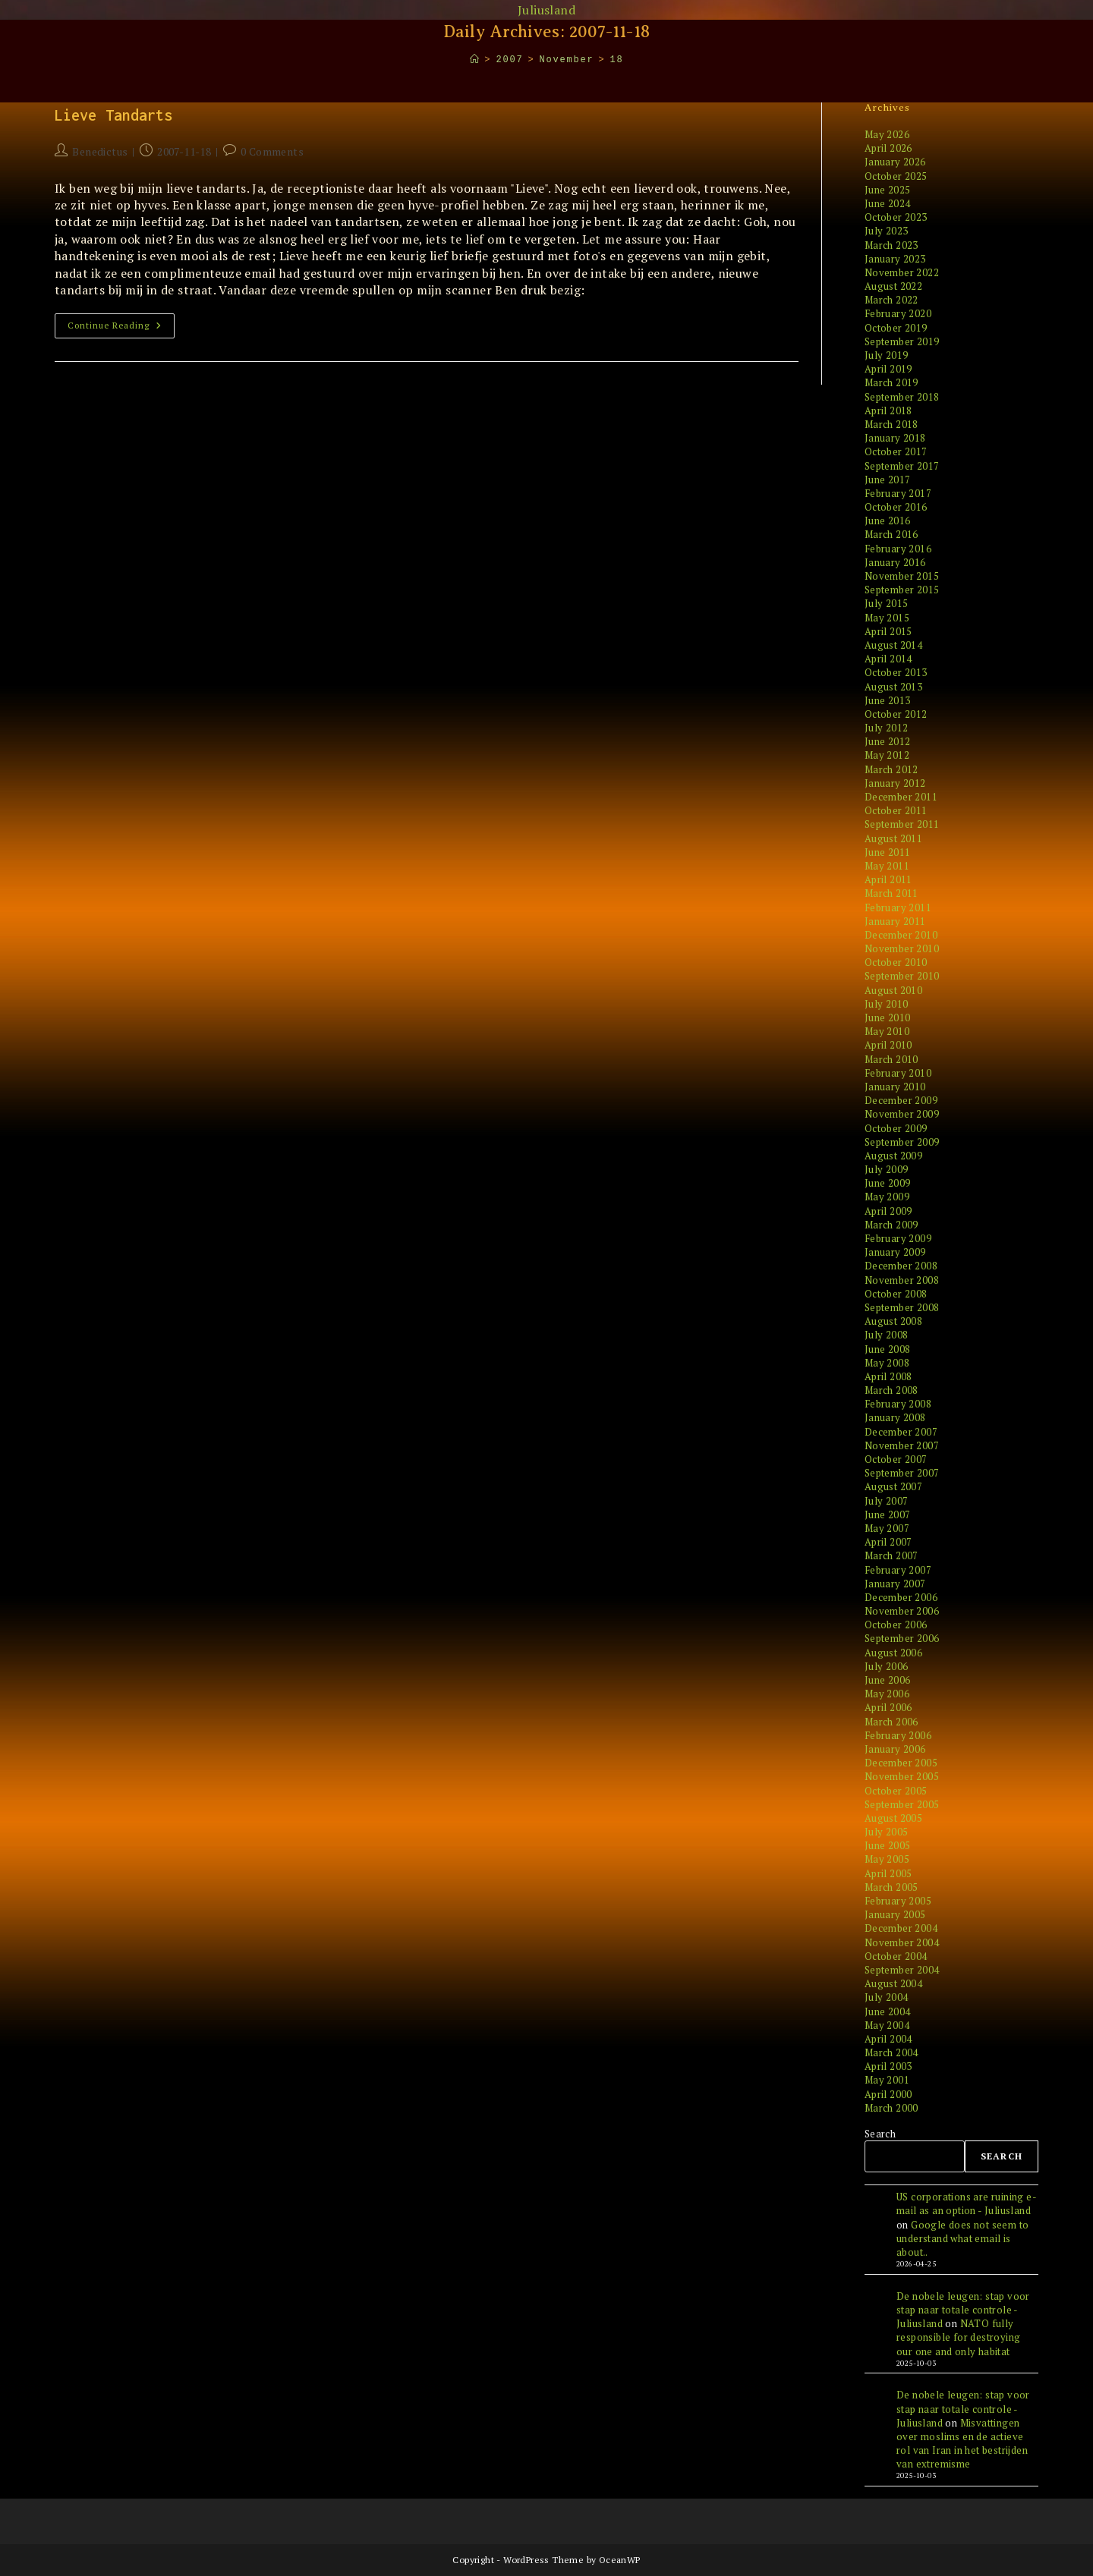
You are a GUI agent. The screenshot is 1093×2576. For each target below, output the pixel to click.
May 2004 (887, 2025)
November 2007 (902, 1445)
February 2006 (898, 1735)
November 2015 (902, 576)
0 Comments (272, 151)
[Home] (475, 60)
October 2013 (896, 672)
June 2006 (888, 1680)
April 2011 (888, 879)
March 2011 (891, 893)
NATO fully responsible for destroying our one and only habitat (958, 2337)
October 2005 (896, 1791)
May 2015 (887, 617)
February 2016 (898, 548)
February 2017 (898, 493)
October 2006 (896, 1624)
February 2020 (898, 313)
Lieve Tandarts (113, 115)
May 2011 (887, 866)
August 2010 (893, 990)
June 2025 (888, 190)
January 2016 (895, 562)
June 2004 (888, 2011)
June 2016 (888, 520)
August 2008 (893, 1321)
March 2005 (891, 1887)
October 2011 (896, 810)
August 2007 (893, 1486)
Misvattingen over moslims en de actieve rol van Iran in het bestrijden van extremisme (962, 2443)
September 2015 (902, 589)
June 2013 (888, 700)
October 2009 (896, 1128)
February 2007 (898, 1570)
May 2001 (887, 2080)
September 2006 (902, 1638)
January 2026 (895, 161)
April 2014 (888, 658)
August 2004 (893, 1983)
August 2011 (893, 838)
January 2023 (895, 259)
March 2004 (891, 2052)
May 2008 (887, 1363)
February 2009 (898, 1238)
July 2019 (887, 355)
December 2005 (901, 1762)
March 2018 (891, 424)
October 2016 (896, 507)
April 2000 (888, 2094)
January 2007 (895, 1583)
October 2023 (896, 217)
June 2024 (888, 203)
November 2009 (902, 1114)
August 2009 (893, 1155)
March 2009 (891, 1224)
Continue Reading (121, 328)
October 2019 (896, 328)
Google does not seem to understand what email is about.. (962, 2238)
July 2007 (887, 1501)
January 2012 (895, 783)
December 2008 (901, 1265)
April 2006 (888, 1707)
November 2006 (902, 1611)
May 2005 (887, 1859)
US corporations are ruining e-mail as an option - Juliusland (966, 2203)
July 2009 (887, 1169)
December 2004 (901, 1928)
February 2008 (898, 1404)
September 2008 (902, 1307)
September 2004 (902, 1970)
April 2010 (888, 1045)
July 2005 (887, 1831)
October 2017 (896, 451)
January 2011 (895, 921)
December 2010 (901, 935)
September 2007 (902, 1473)
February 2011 (898, 907)
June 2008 (888, 1349)
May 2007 (887, 1528)
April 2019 (888, 369)
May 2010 (887, 1031)
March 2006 (891, 1721)
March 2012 (891, 769)
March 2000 (891, 2108)
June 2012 (888, 741)
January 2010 (895, 1086)
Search (880, 2133)
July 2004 (887, 1997)
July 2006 (887, 1666)
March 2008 (891, 1390)
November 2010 (902, 948)
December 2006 (901, 1597)
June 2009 (888, 1183)
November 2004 (902, 1942)
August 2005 (893, 1818)
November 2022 (902, 272)
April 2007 (888, 1542)
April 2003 (888, 2066)
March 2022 (891, 300)
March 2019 (891, 382)
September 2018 (902, 397)
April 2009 (888, 1211)
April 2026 (888, 148)
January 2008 (895, 1417)
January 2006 (895, 1749)
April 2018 (888, 410)
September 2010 (902, 976)
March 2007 (891, 1555)
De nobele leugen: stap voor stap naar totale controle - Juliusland (963, 2309)
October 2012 (896, 714)
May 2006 (887, 1693)
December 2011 (901, 797)
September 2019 (902, 341)
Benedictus (100, 151)
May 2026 (887, 134)
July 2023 (887, 230)
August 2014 (893, 645)
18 (616, 60)
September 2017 (902, 466)
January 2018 (895, 438)
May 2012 (887, 755)
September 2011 (902, 824)
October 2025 (896, 176)
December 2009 (901, 1100)
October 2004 (896, 1956)
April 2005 (888, 1873)
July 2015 (887, 603)
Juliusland (546, 10)
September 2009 (902, 1142)
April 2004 (888, 2039)
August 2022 (893, 286)
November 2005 (902, 1776)
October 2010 (896, 962)
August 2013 (893, 687)
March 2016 (891, 534)
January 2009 (895, 1252)
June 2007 (888, 1514)
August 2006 (893, 1652)
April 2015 (888, 631)
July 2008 (887, 1334)
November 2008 (902, 1280)
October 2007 (896, 1459)
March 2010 (891, 1059)
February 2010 (898, 1073)
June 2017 (888, 479)
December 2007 (901, 1432)
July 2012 (887, 727)
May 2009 (887, 1196)
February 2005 (898, 1901)
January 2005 (895, 1914)
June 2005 (888, 1845)
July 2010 (887, 1004)
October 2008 (896, 1294)
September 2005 (902, 1804)
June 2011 (888, 852)
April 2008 (888, 1376)
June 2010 (888, 1017)
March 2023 (891, 245)
